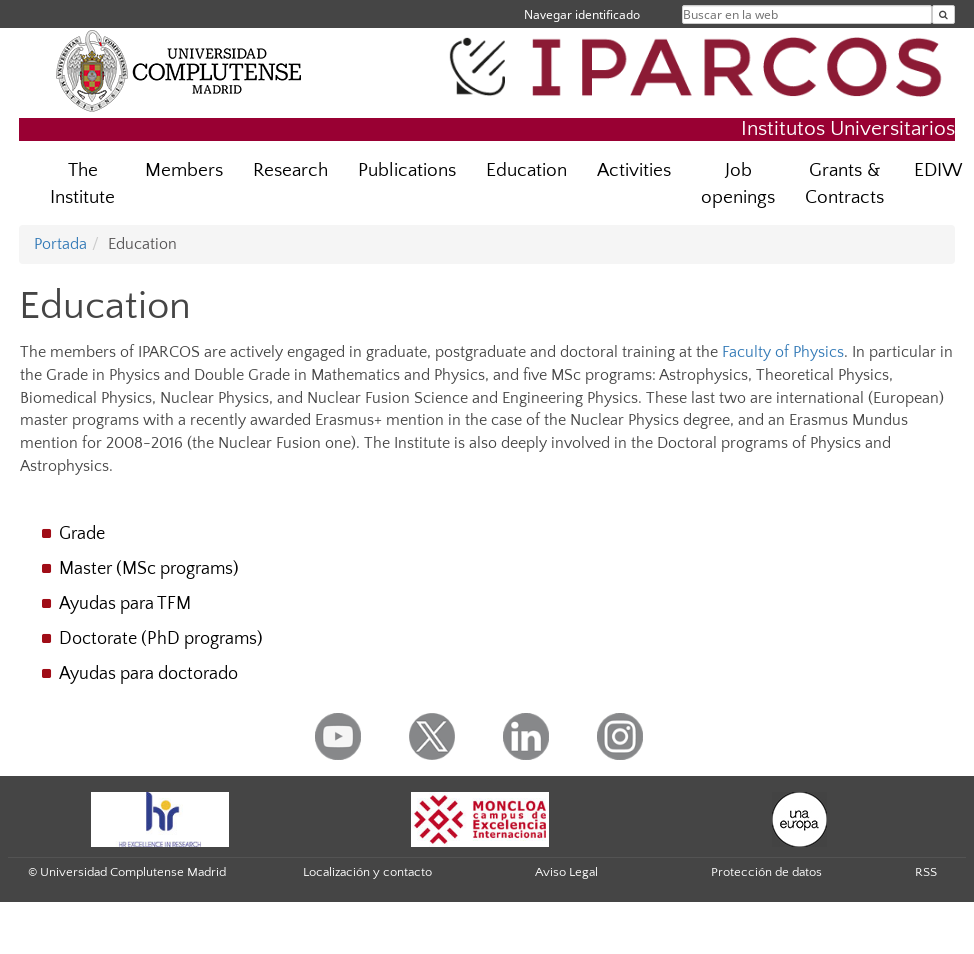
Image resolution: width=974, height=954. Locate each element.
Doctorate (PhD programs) (161, 639)
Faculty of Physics (783, 352)
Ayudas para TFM (125, 604)
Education (526, 170)
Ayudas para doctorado (148, 674)
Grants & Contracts (844, 184)
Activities (634, 170)
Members (184, 170)
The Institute (82, 184)
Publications (407, 170)
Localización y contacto (367, 872)
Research (290, 170)
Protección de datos (766, 872)
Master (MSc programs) (149, 569)
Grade (82, 534)
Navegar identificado (582, 14)
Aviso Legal (566, 872)
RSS (926, 872)
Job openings (738, 184)
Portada (60, 244)
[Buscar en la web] (943, 14)
